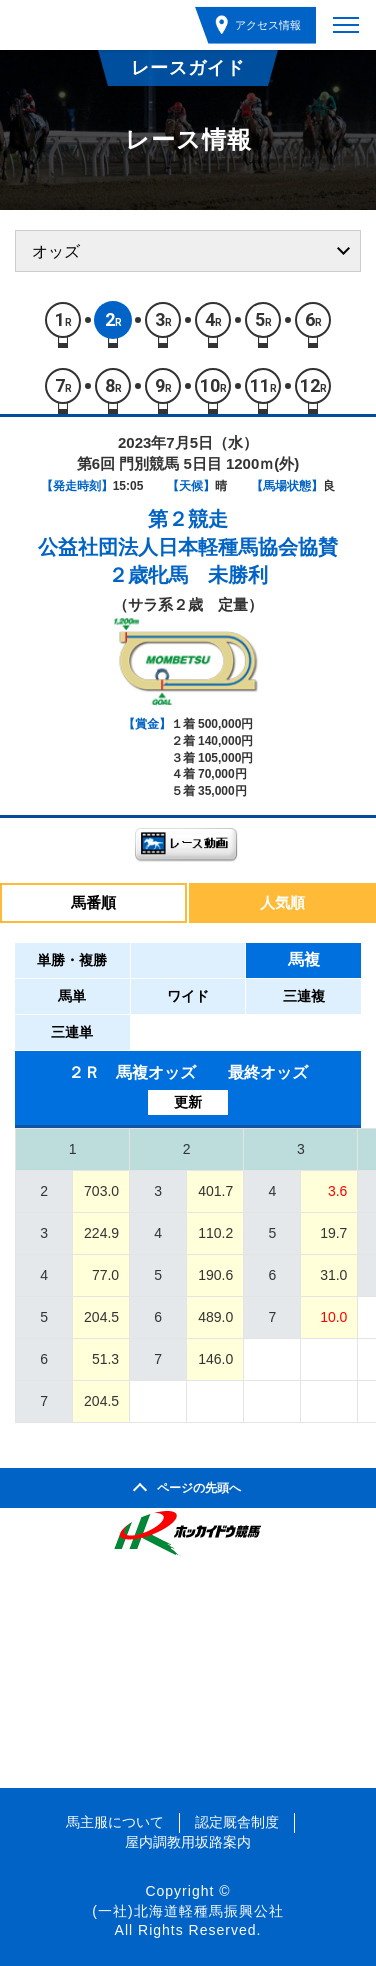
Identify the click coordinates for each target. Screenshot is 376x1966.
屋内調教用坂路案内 (188, 1842)
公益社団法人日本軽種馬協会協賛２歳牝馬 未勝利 (188, 561)
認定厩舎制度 (237, 1822)
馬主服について (115, 1822)
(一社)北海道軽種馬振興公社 (187, 1911)
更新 (188, 1102)
